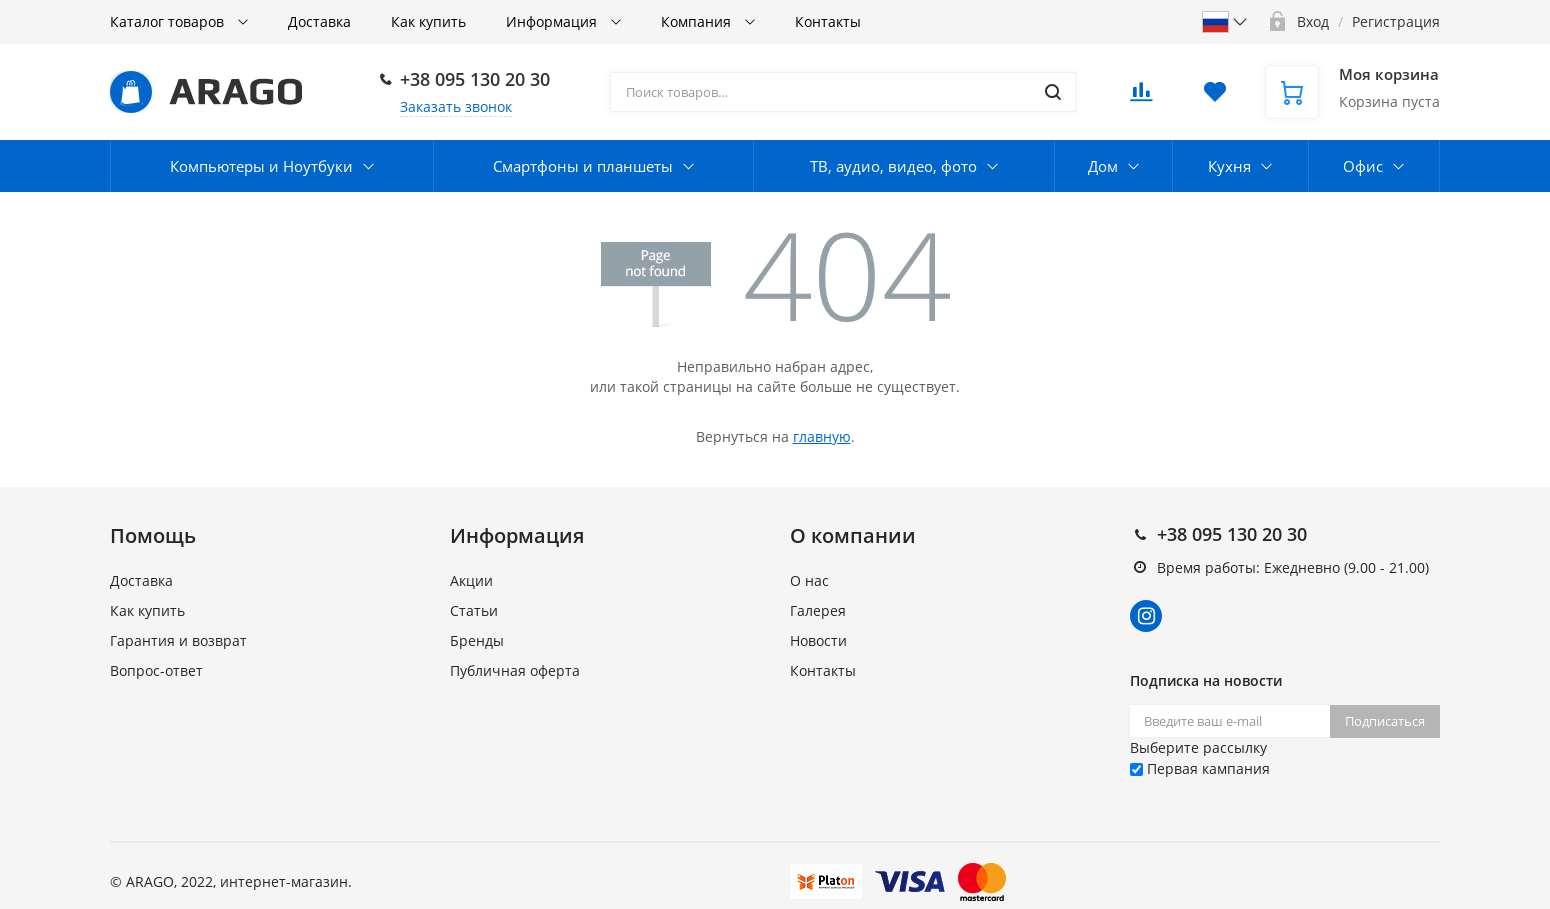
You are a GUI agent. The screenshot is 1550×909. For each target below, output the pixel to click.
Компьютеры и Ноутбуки (261, 166)
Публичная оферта (515, 670)
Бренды (477, 640)
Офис (1363, 166)
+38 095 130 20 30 (475, 79)
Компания (698, 21)
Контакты (828, 21)
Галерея (818, 610)
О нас (809, 580)
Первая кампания (1200, 768)
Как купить (428, 21)
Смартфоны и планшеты (583, 166)
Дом (1103, 166)
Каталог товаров (169, 21)
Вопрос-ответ (156, 670)
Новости (818, 640)
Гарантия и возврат (178, 640)
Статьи (474, 610)
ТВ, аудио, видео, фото (893, 166)
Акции (471, 580)
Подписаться (1385, 721)
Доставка (319, 21)
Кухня (1229, 166)
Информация (553, 21)
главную (822, 436)
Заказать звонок (456, 106)
